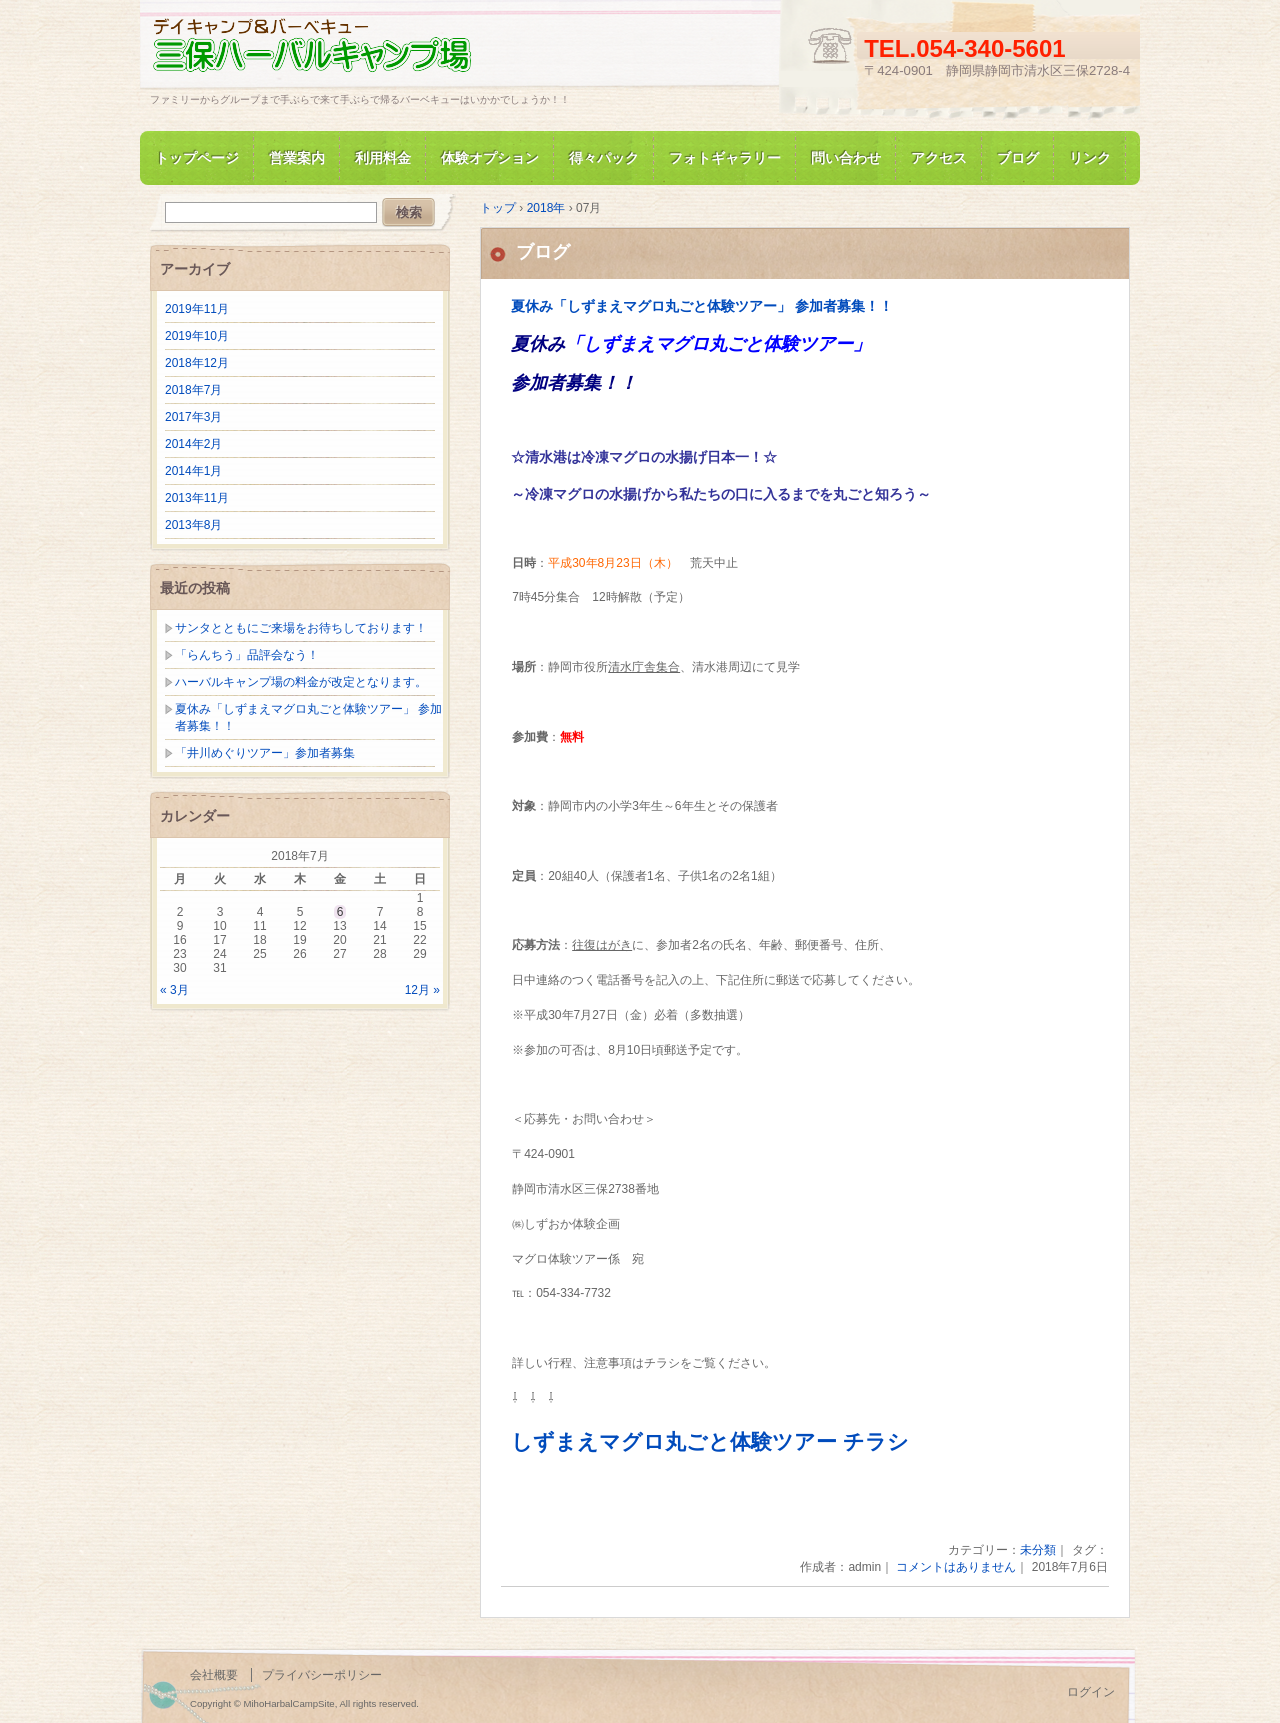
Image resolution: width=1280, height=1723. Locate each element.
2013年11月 (197, 498)
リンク (1090, 158)
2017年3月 (193, 417)
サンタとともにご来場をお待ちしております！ (301, 628)
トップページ (197, 158)
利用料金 (383, 158)
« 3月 (174, 990)
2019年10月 (197, 336)
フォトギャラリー (725, 158)
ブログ (1018, 158)
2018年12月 (197, 363)
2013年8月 (193, 525)
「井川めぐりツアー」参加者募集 (265, 753)
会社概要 (214, 1675)
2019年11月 (197, 309)
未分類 (1038, 1550)
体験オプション (490, 158)
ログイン (1091, 1692)
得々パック (604, 158)
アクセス (939, 158)
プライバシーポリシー (322, 1675)
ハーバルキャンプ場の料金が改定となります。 (301, 682)
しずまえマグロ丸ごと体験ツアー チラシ (710, 1441)
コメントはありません (956, 1567)
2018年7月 (193, 390)
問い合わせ (846, 158)
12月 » (422, 990)
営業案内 (297, 158)
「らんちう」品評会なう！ (247, 655)
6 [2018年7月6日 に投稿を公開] (340, 912)
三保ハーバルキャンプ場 (380, 53)
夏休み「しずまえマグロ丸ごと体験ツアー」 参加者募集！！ (702, 306)
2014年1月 (193, 471)
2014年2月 (193, 444)
